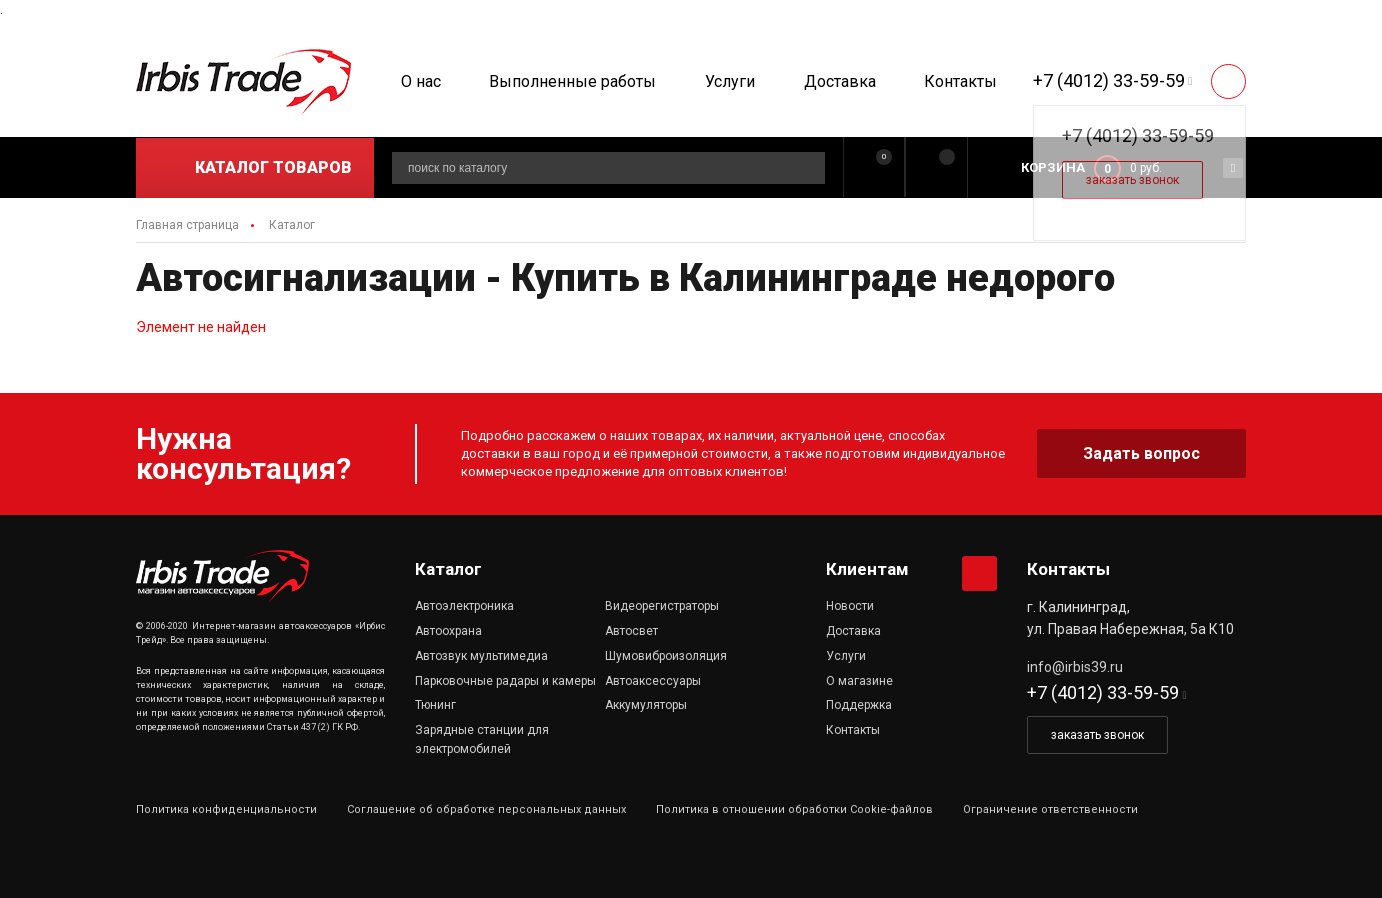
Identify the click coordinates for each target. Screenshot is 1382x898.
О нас (421, 81)
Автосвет (631, 631)
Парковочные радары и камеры (505, 681)
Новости (850, 606)
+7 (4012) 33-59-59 (1109, 80)
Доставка (840, 81)
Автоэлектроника (464, 606)
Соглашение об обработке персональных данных (486, 809)
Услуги (730, 81)
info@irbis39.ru (1075, 667)
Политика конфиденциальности (226, 809)
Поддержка (859, 705)
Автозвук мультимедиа (481, 656)
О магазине (859, 681)
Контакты (960, 81)
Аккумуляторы (646, 705)
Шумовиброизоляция (666, 656)
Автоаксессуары (653, 681)
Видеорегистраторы (662, 606)
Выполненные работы (572, 81)
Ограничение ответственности (1050, 809)
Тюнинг (435, 705)
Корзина (1053, 167)
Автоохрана (448, 631)
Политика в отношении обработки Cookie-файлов (794, 809)
